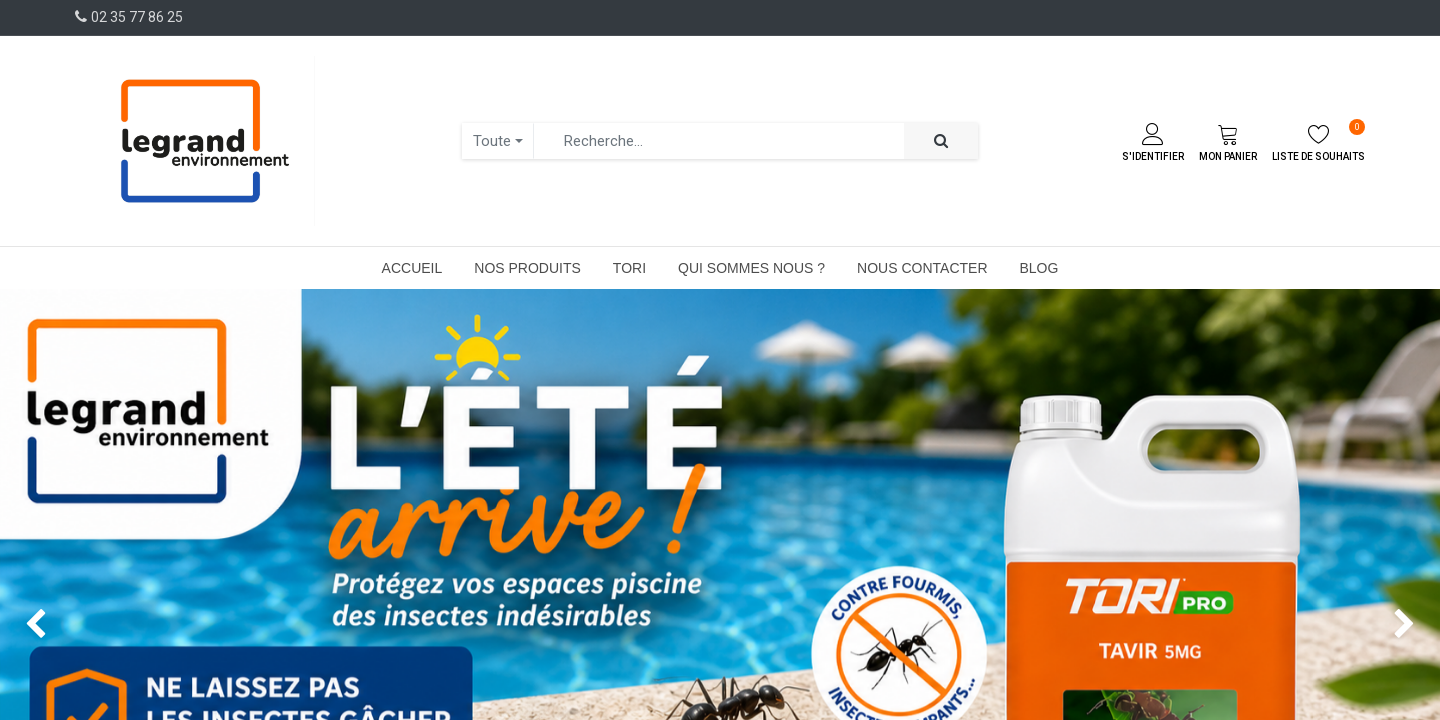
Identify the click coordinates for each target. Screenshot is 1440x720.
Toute (492, 141)
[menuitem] (412, 268)
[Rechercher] (941, 141)
